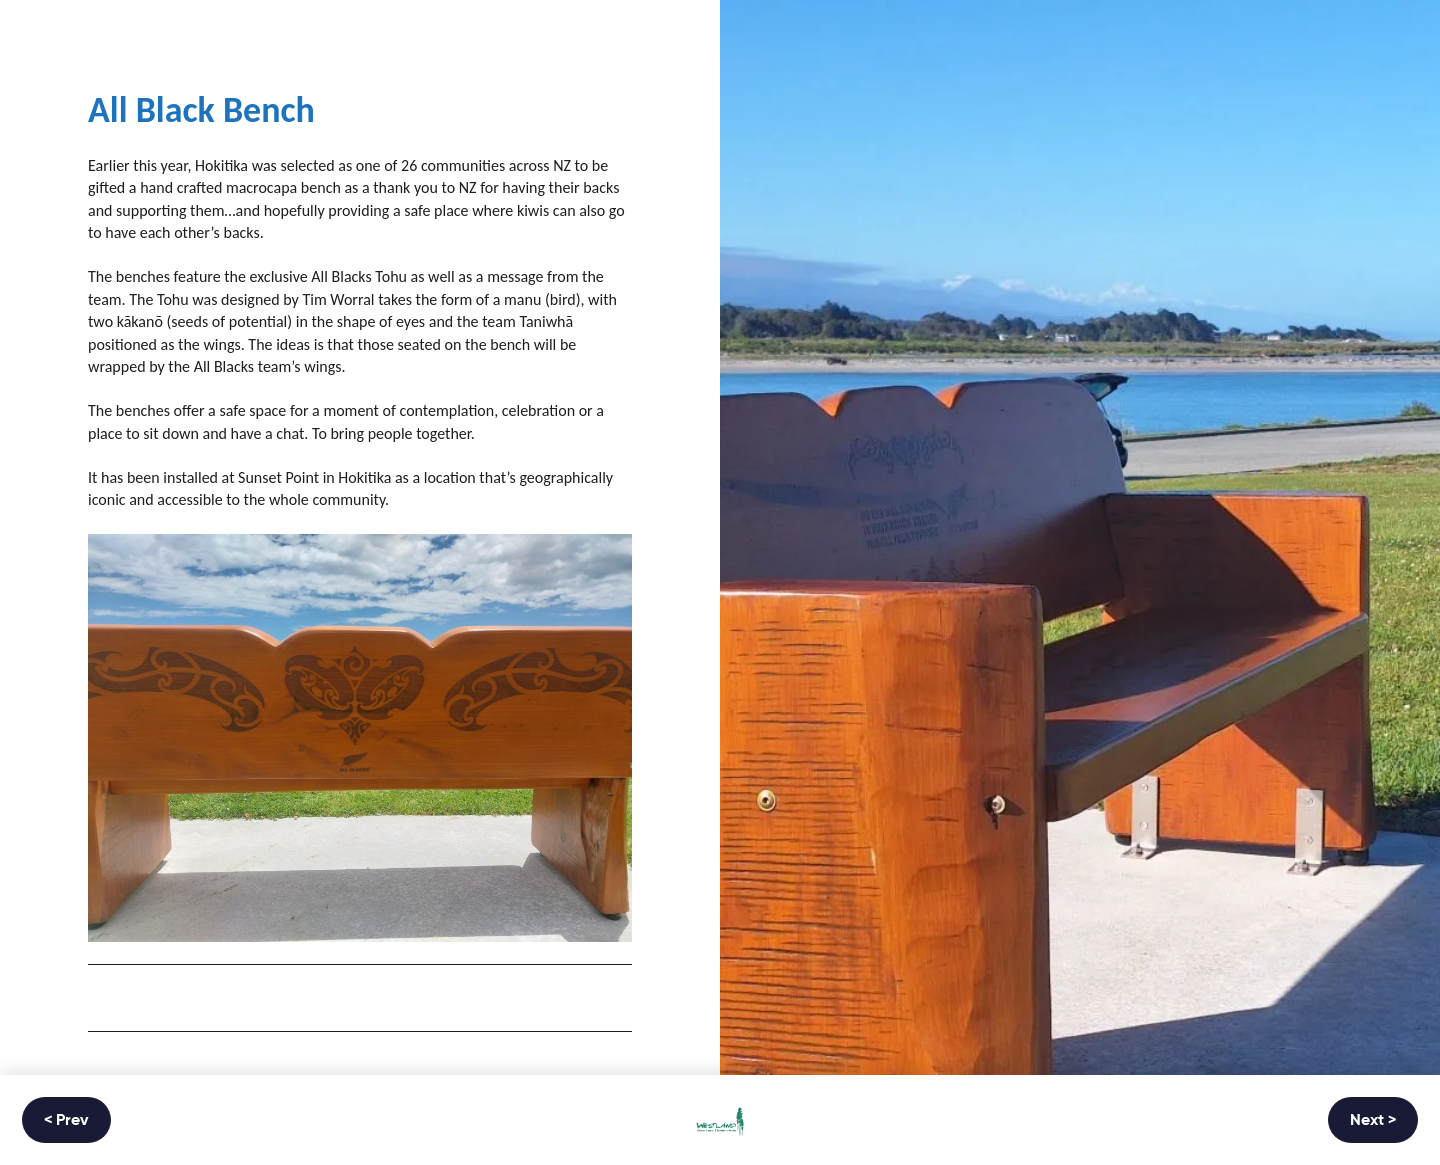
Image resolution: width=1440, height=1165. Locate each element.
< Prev (66, 1121)
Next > (1373, 1121)
